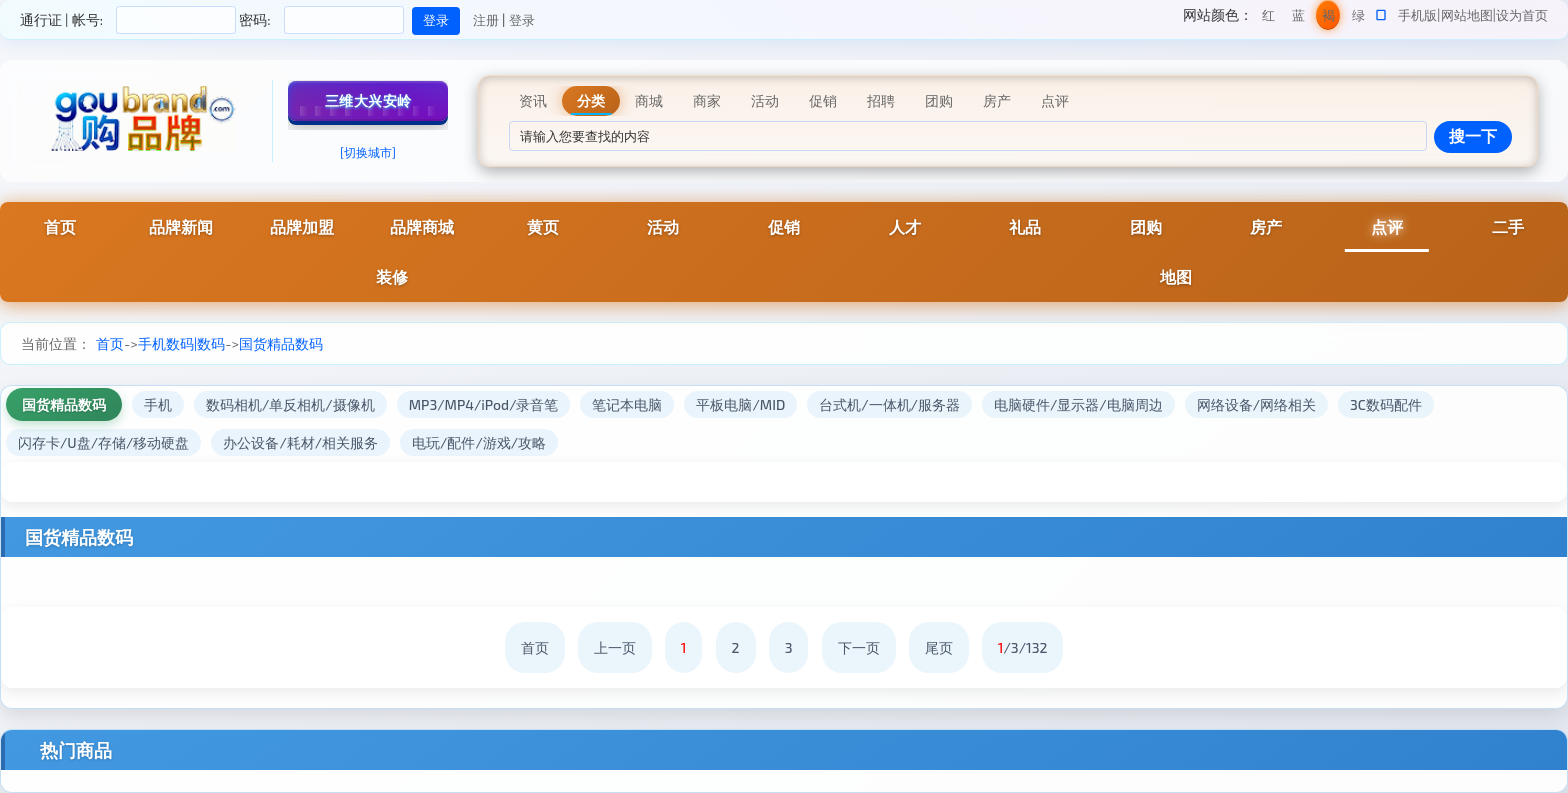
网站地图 (1467, 15)
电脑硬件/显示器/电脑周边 (1078, 404)
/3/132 (1023, 647)
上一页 (615, 647)
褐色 (1328, 18)
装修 (392, 276)
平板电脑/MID (740, 404)
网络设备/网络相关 (1256, 404)
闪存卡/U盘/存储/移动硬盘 (103, 442)
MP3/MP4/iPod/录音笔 (484, 404)
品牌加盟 (302, 226)
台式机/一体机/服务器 (889, 404)
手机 (158, 404)
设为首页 (1522, 15)
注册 (486, 20)
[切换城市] (368, 152)
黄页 (543, 226)
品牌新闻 (181, 226)
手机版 (1417, 15)
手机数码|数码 (181, 343)
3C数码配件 (1386, 404)
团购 (1146, 226)
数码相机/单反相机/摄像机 (290, 404)
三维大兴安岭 (368, 100)
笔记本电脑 (627, 404)
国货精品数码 (281, 343)
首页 (60, 226)
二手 (1508, 226)
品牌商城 (422, 226)
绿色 (1358, 18)
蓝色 (1298, 18)
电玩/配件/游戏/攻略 (479, 442)
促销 (784, 226)
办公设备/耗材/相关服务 (300, 442)
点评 (1387, 226)
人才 (905, 226)
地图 (1176, 276)
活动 (663, 226)
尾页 (939, 647)
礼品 (1025, 226)
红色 (1268, 18)
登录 (522, 20)
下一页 (859, 647)
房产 (1266, 226)
